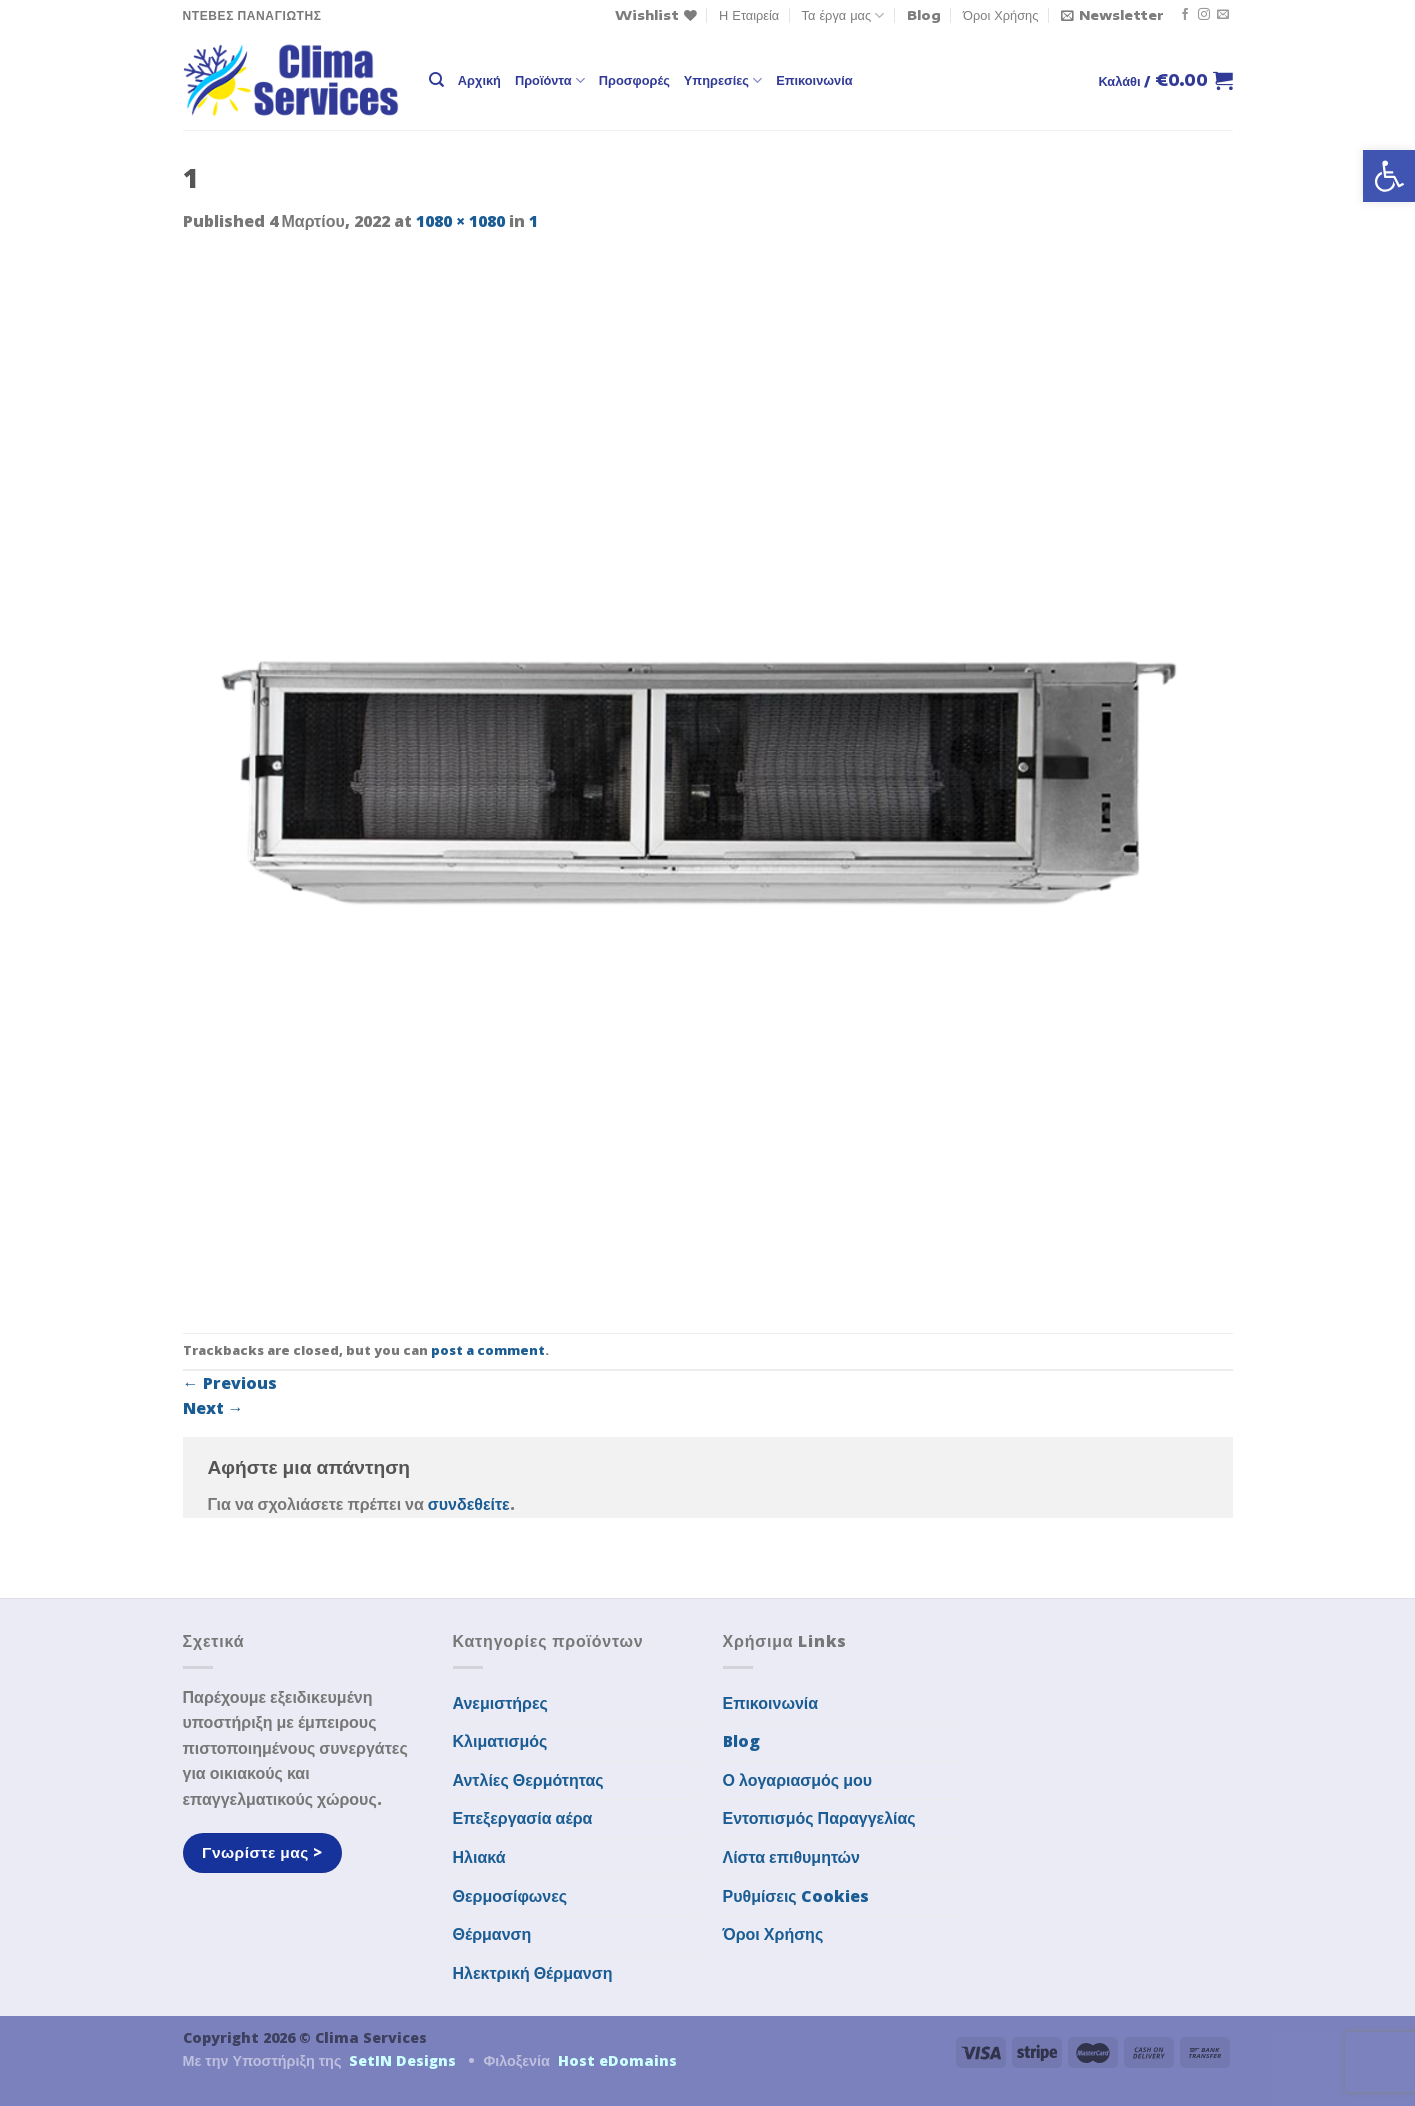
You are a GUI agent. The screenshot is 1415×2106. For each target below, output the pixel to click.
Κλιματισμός (500, 1741)
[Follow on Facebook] (1185, 15)
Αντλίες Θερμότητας (528, 1780)
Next (213, 1408)
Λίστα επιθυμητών (792, 1857)
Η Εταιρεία (749, 15)
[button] (1389, 176)
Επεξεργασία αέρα (523, 1818)
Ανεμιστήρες (500, 1703)
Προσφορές (634, 80)
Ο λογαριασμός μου (798, 1780)
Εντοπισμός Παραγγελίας (819, 1818)
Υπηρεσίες (723, 80)
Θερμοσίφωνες (510, 1896)
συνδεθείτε (469, 1504)
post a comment (488, 1350)
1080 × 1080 (460, 221)
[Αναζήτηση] (436, 80)
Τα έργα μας (843, 15)
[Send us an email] (1223, 15)
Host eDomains (617, 2060)
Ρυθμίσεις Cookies (796, 1896)
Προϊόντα (550, 80)
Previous (230, 1383)
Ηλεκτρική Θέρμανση (533, 1973)
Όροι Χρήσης (1000, 15)
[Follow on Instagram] (1204, 15)
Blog (924, 15)
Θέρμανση (492, 1934)
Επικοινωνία (814, 80)
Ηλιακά (479, 1857)
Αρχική (479, 80)
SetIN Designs (402, 2060)
